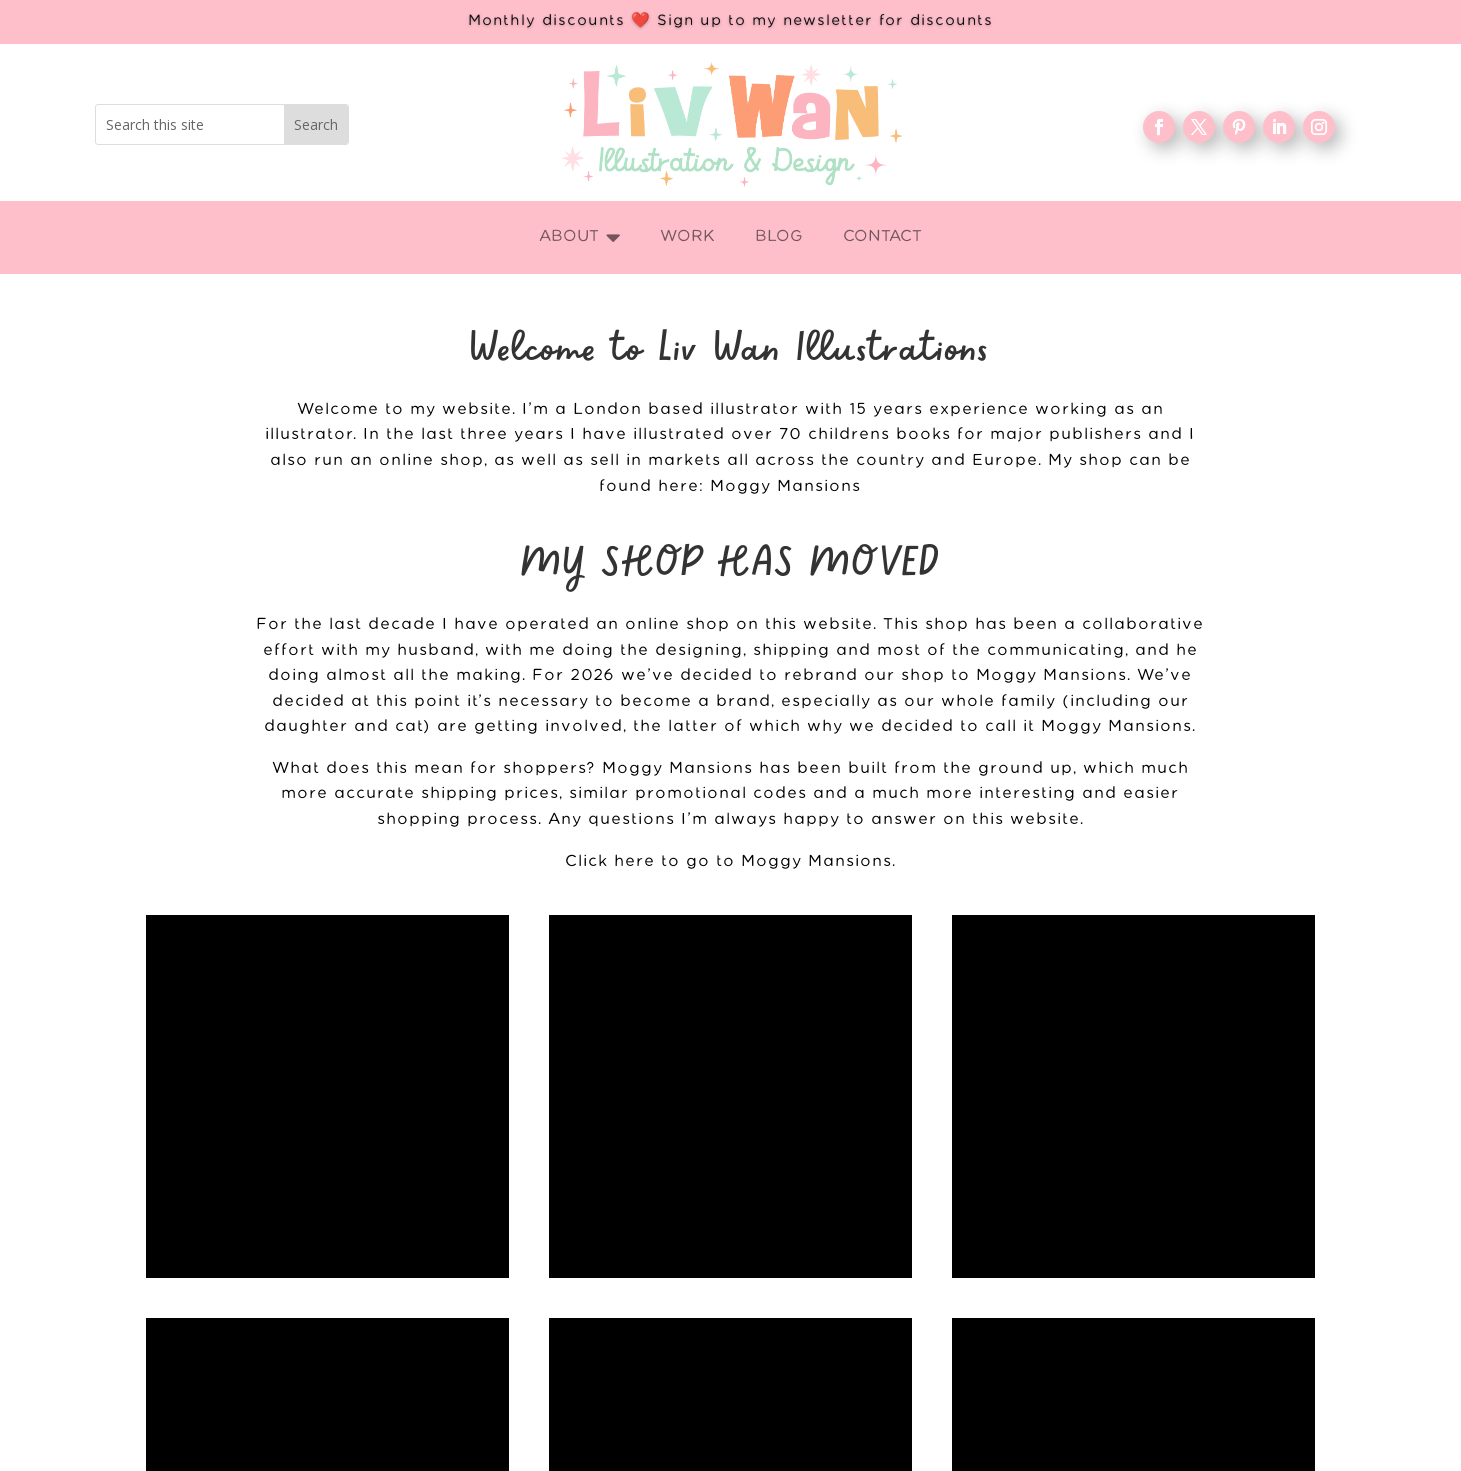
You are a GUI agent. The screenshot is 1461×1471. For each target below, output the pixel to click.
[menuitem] (579, 237)
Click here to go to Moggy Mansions (728, 861)
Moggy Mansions (785, 486)
